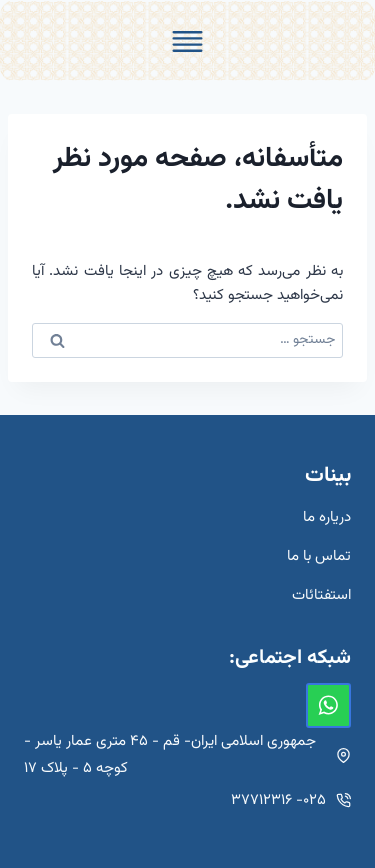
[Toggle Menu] (187, 41)
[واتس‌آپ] (328, 705)
